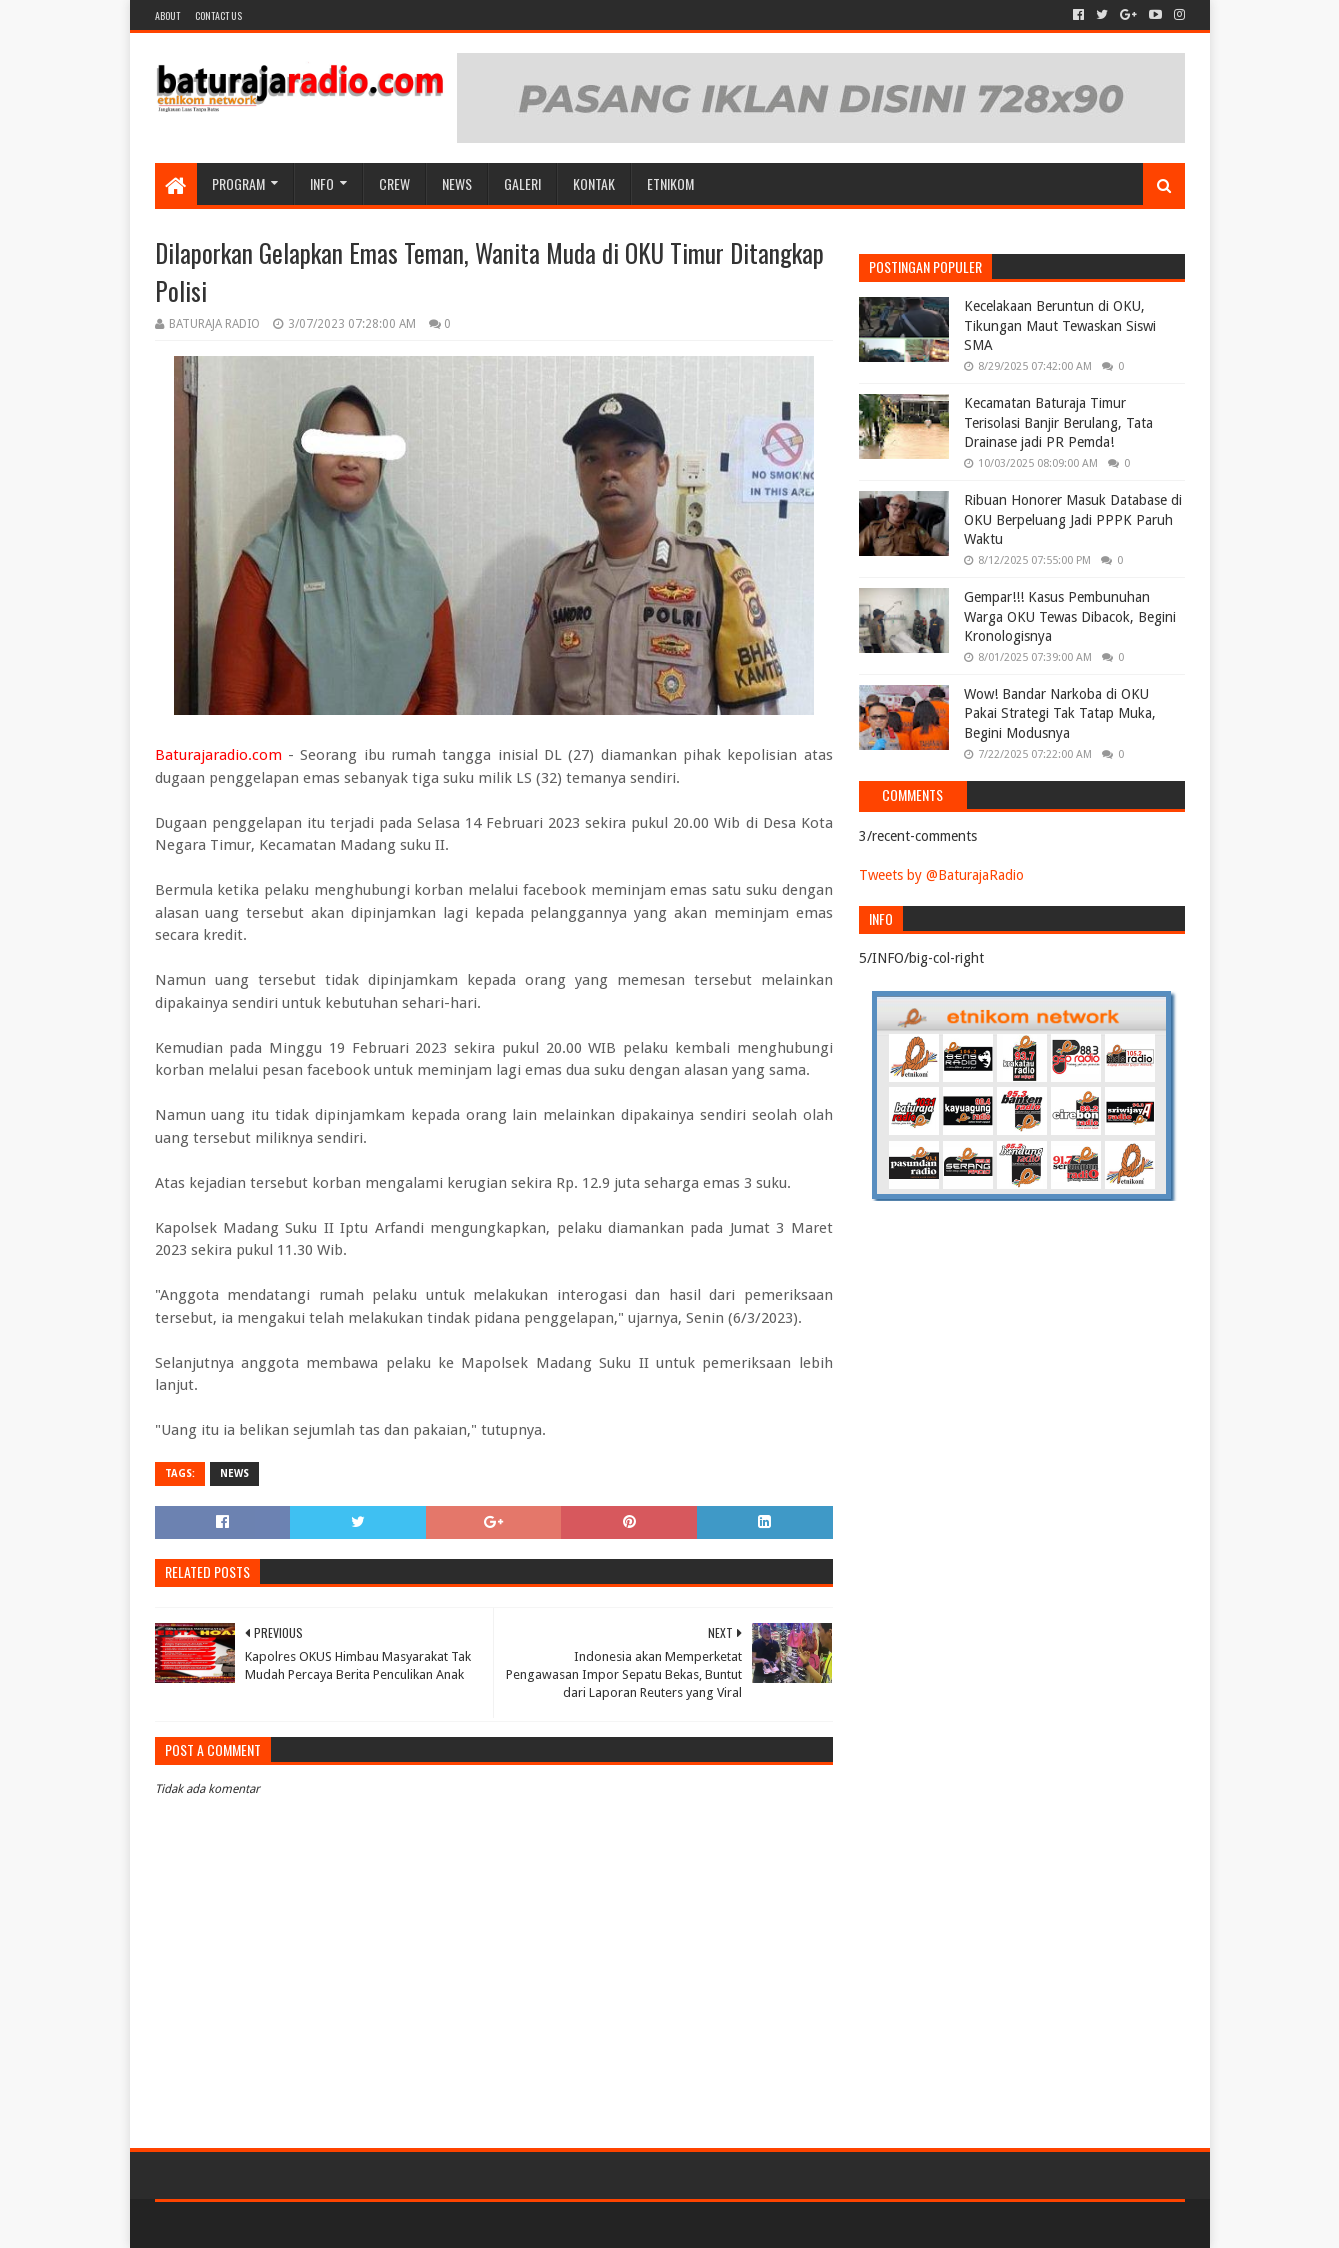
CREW (394, 183)
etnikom (670, 183)
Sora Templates (266, 2224)
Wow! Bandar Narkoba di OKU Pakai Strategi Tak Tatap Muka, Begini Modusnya (1060, 713)
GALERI (522, 183)
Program (238, 183)
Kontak (594, 183)
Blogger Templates (381, 2224)
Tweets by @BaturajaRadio (941, 875)
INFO (322, 183)
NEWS (457, 183)
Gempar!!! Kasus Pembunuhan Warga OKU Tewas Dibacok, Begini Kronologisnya (1070, 616)
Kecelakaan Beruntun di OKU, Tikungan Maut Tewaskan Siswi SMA (1060, 325)
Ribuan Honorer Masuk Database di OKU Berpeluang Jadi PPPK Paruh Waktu (1073, 519)
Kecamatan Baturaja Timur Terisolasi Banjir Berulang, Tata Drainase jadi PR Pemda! (1058, 422)
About (167, 15)
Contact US (218, 15)
